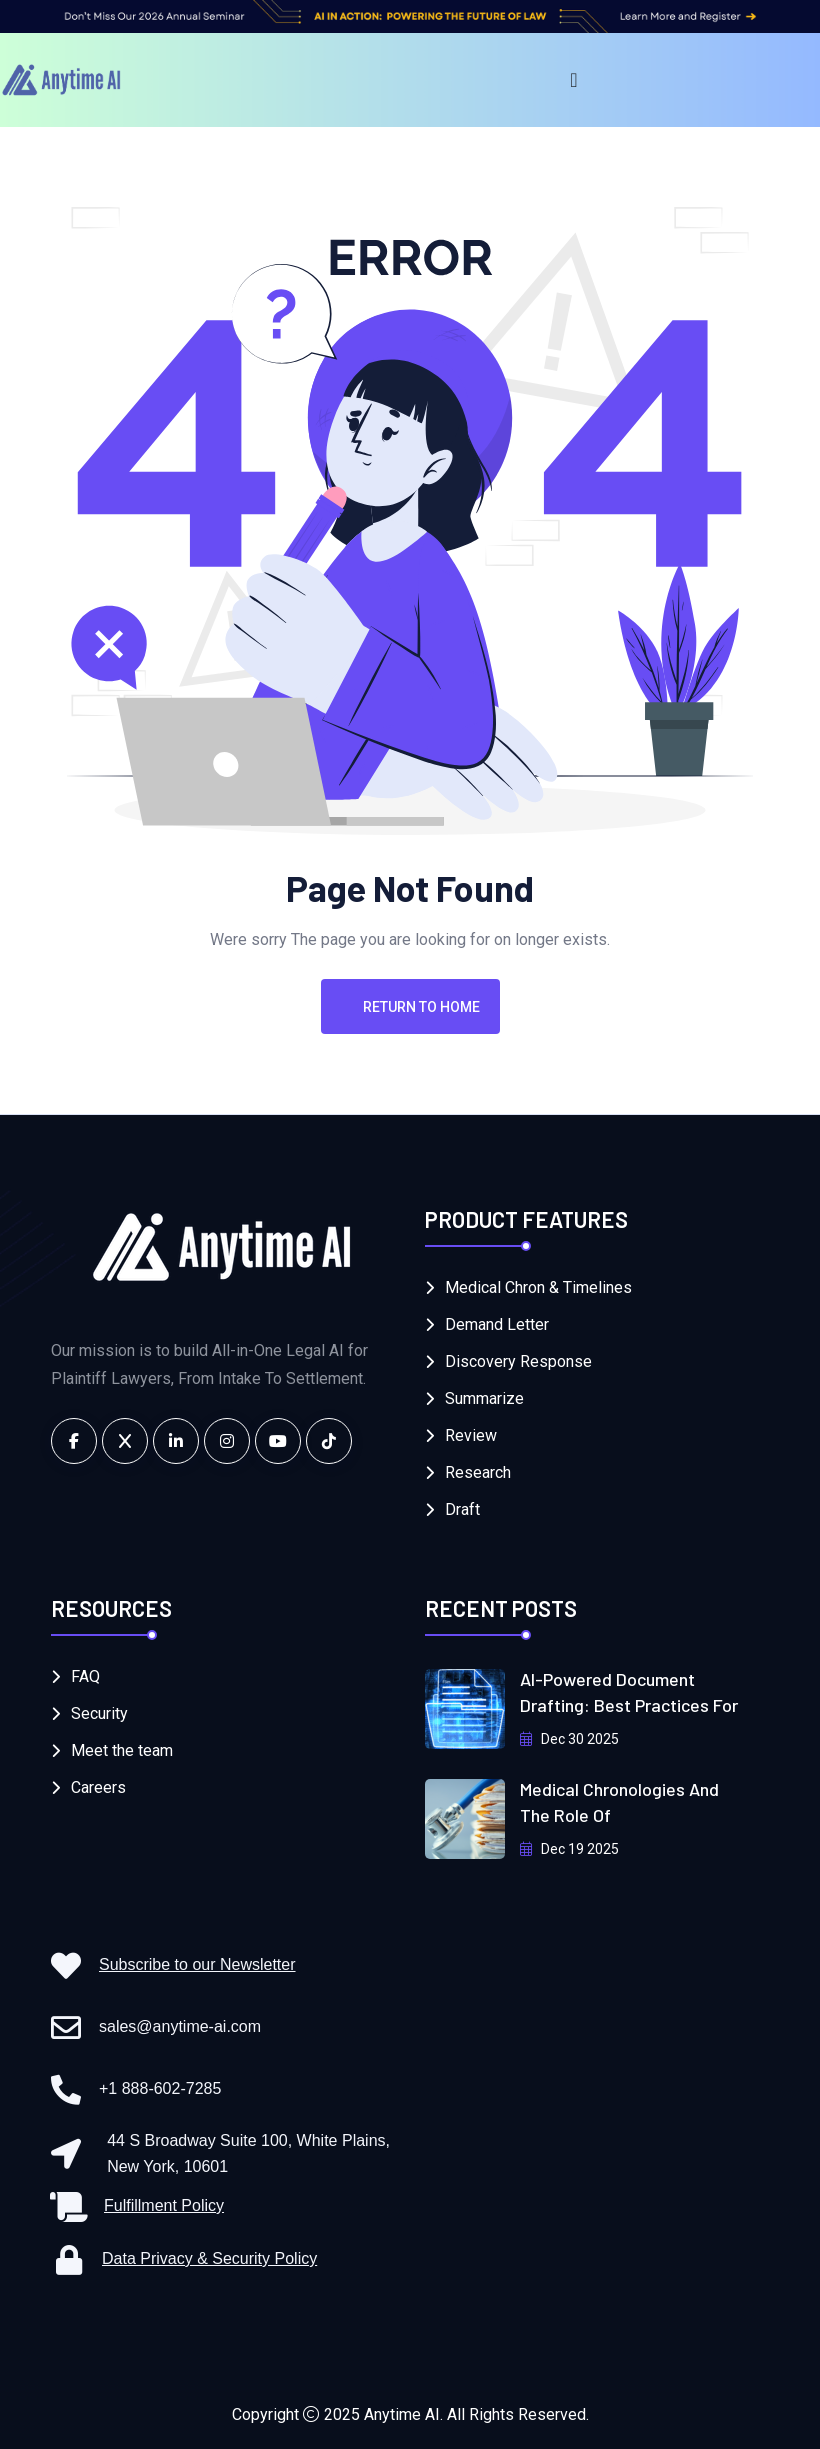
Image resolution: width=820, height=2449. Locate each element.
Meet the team (122, 1750)
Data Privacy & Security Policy (209, 2258)
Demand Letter (497, 1324)
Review (471, 1435)
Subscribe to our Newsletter (197, 1964)
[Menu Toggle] (573, 80)
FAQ (85, 1676)
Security (99, 1713)
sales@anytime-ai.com (180, 2026)
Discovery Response (518, 1361)
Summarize (484, 1398)
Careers (98, 1787)
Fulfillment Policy (164, 2205)
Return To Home (410, 1007)
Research (478, 1472)
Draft (462, 1509)
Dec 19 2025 (569, 1849)
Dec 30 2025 (569, 1739)
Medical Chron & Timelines (538, 1287)
